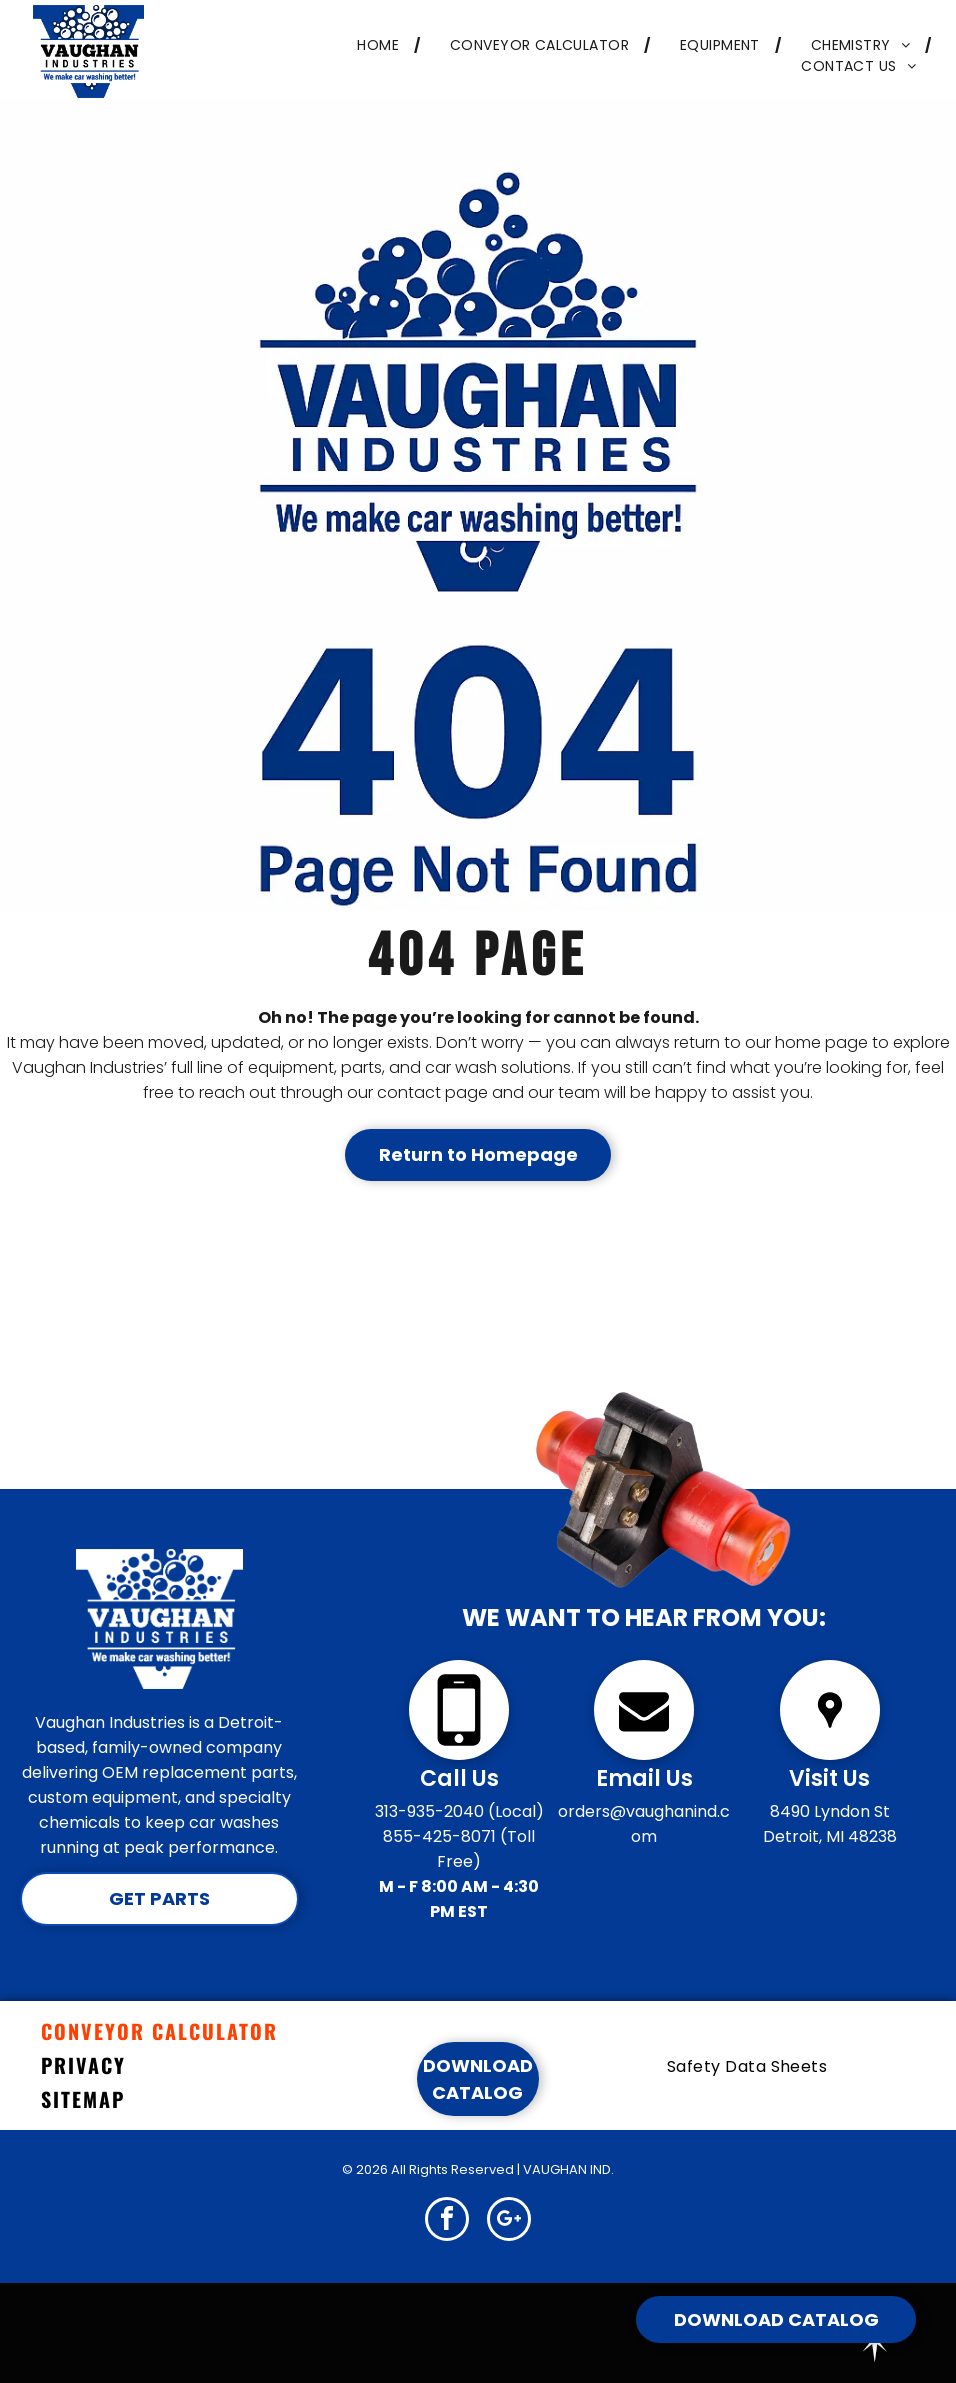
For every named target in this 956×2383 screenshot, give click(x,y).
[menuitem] (373, 45)
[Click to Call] (459, 1754)
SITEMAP (83, 2099)
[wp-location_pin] (830, 1754)
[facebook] (447, 2221)
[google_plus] (509, 2221)
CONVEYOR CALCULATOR (159, 2031)
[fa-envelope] (644, 1754)
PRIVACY (83, 2065)
